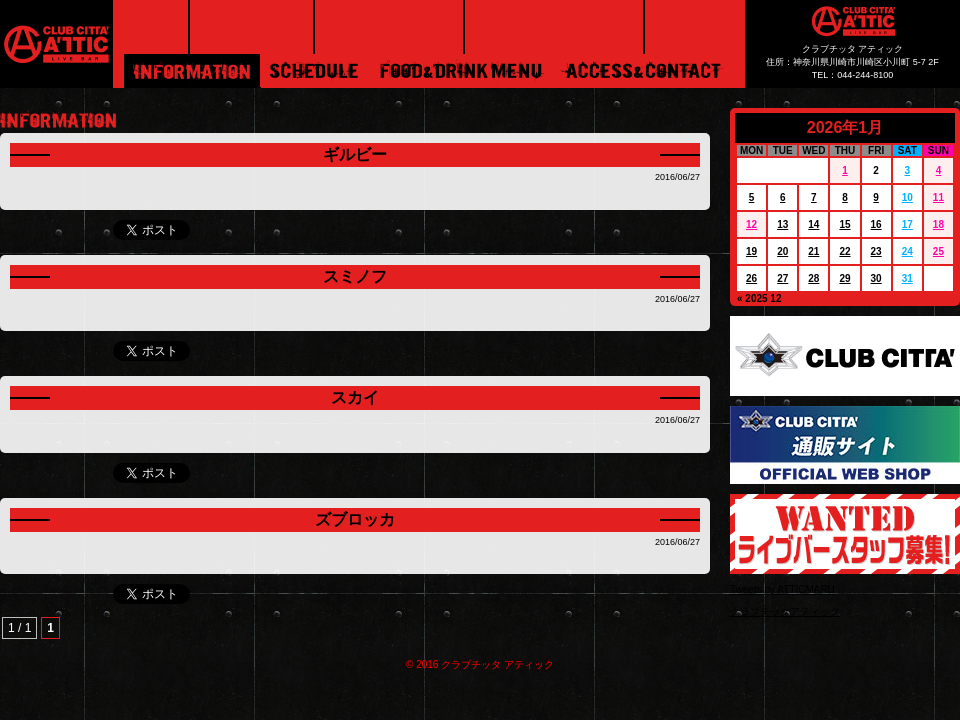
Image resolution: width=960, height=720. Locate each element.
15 (844, 224)
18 (938, 224)
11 (938, 197)
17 (907, 224)
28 (813, 278)
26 (751, 278)
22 (844, 251)
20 (782, 251)
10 (907, 197)
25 (938, 251)
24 (907, 251)
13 (782, 224)
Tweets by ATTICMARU (782, 589)
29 (844, 278)
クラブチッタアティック (785, 611)
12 (751, 224)
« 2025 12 (759, 298)
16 (876, 224)
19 (751, 251)
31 (907, 278)
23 (876, 251)
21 (813, 251)
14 (813, 224)
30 (876, 278)
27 (782, 278)
